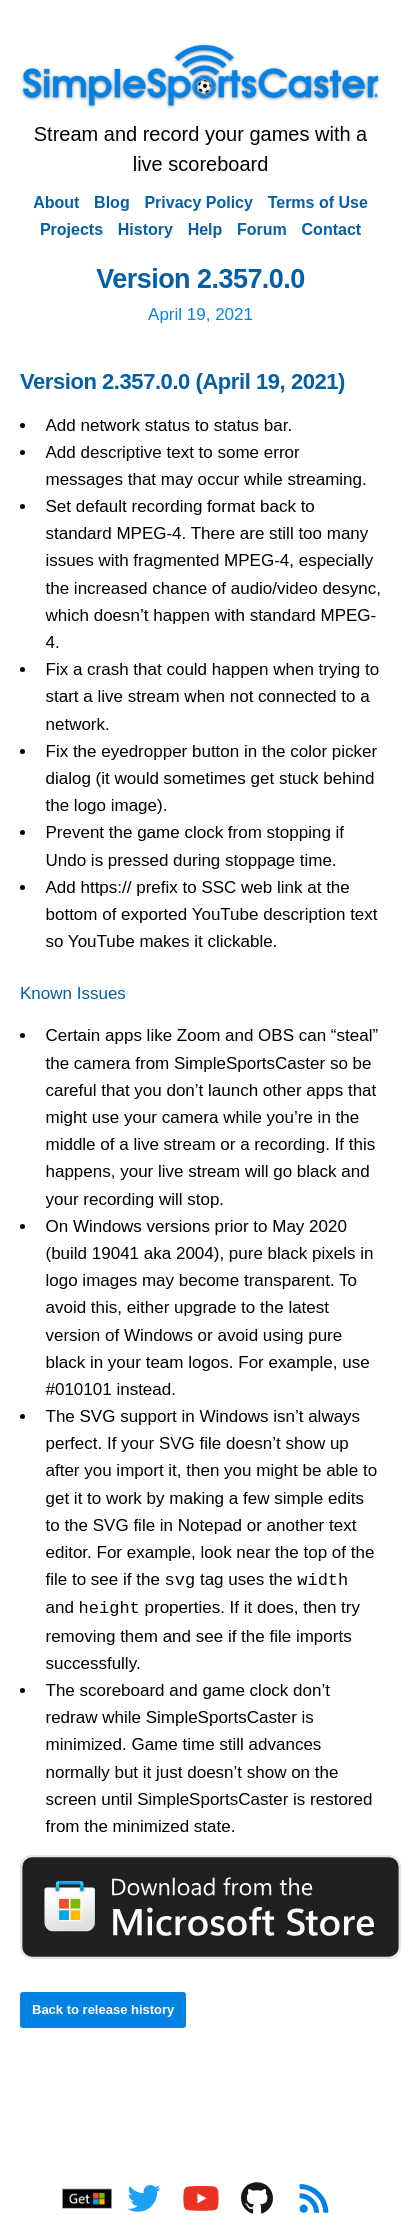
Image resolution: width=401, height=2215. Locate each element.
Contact (332, 229)
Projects (71, 229)
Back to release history (103, 2009)
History (145, 229)
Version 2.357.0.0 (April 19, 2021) (182, 381)
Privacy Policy (198, 202)
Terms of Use (318, 202)
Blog (112, 202)
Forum (262, 229)
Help (205, 229)
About (56, 202)
